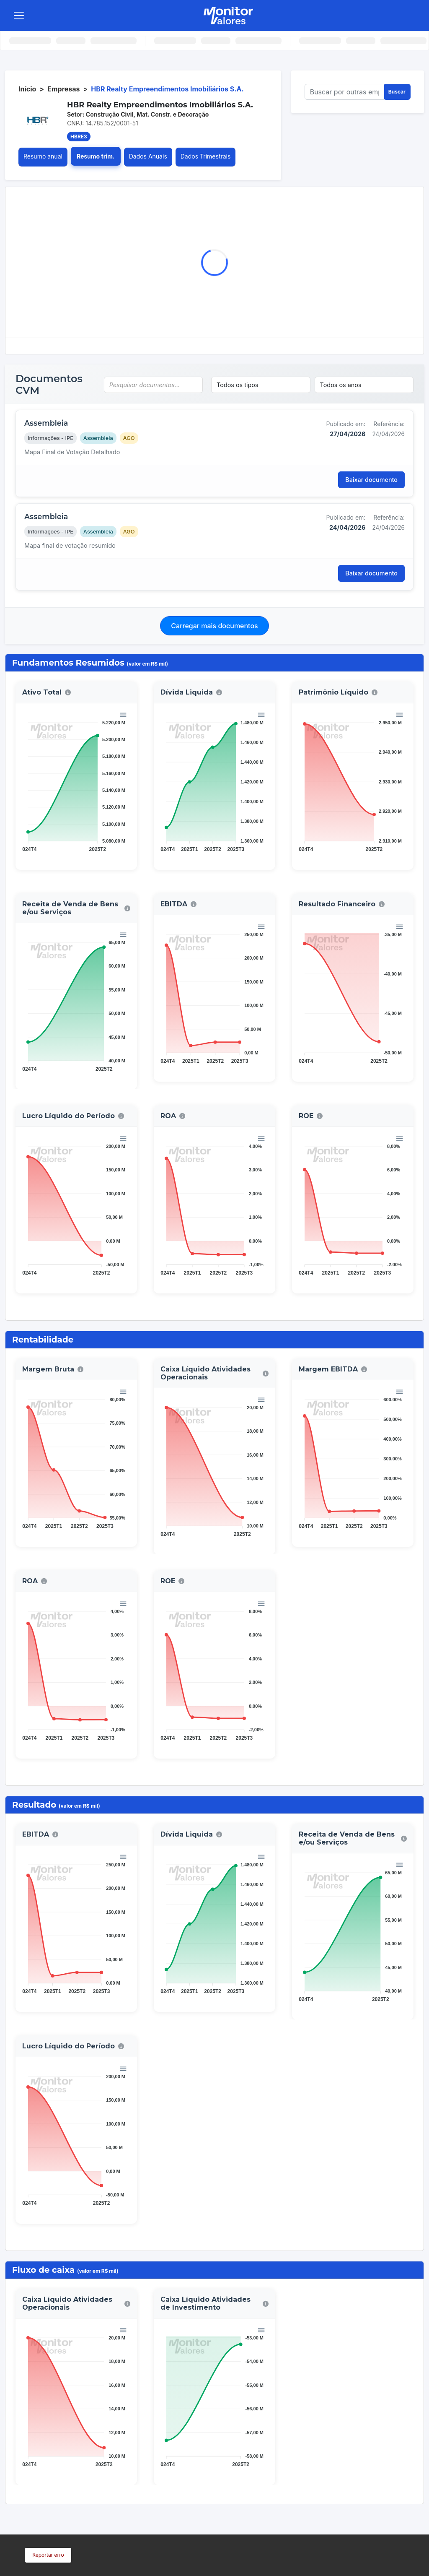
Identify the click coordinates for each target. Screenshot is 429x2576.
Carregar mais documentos (214, 626)
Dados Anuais (148, 156)
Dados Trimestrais (206, 156)
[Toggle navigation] (19, 15)
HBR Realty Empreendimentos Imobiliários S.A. (167, 89)
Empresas (63, 89)
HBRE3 (78, 136)
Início (27, 89)
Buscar (397, 91)
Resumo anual (42, 156)
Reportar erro (48, 2555)
